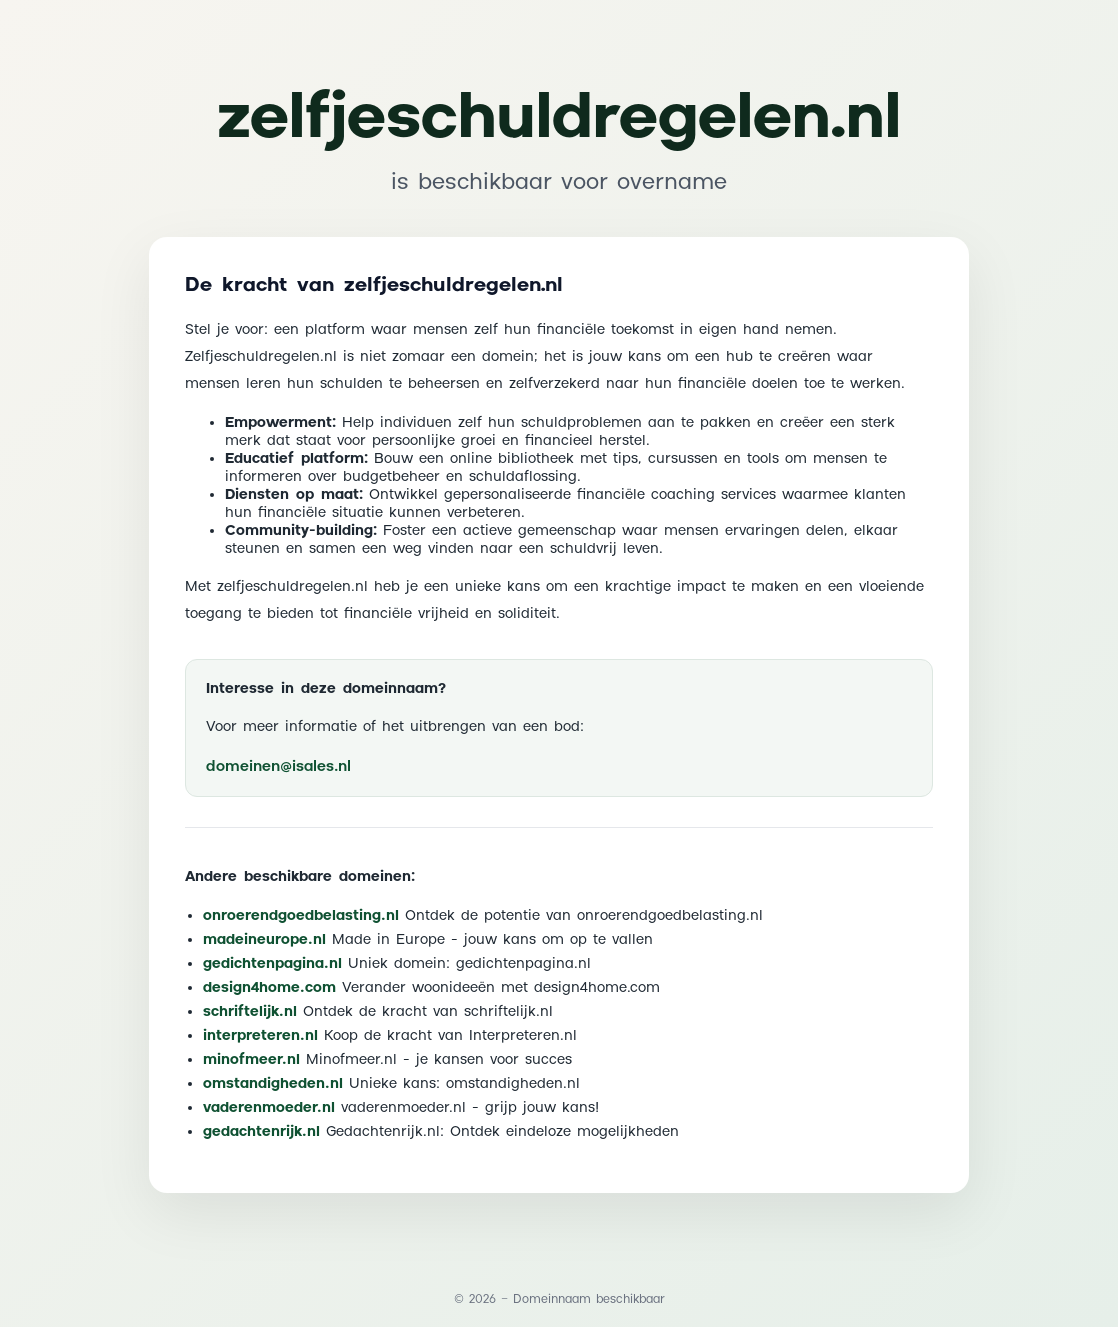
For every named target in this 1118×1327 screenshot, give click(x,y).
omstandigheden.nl (273, 1084)
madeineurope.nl (264, 940)
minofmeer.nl (251, 1060)
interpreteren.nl (260, 1036)
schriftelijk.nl (250, 1012)
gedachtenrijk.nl (261, 1132)
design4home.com (269, 988)
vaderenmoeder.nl (269, 1108)
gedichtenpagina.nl (272, 964)
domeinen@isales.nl (278, 766)
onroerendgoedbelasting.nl (301, 916)
